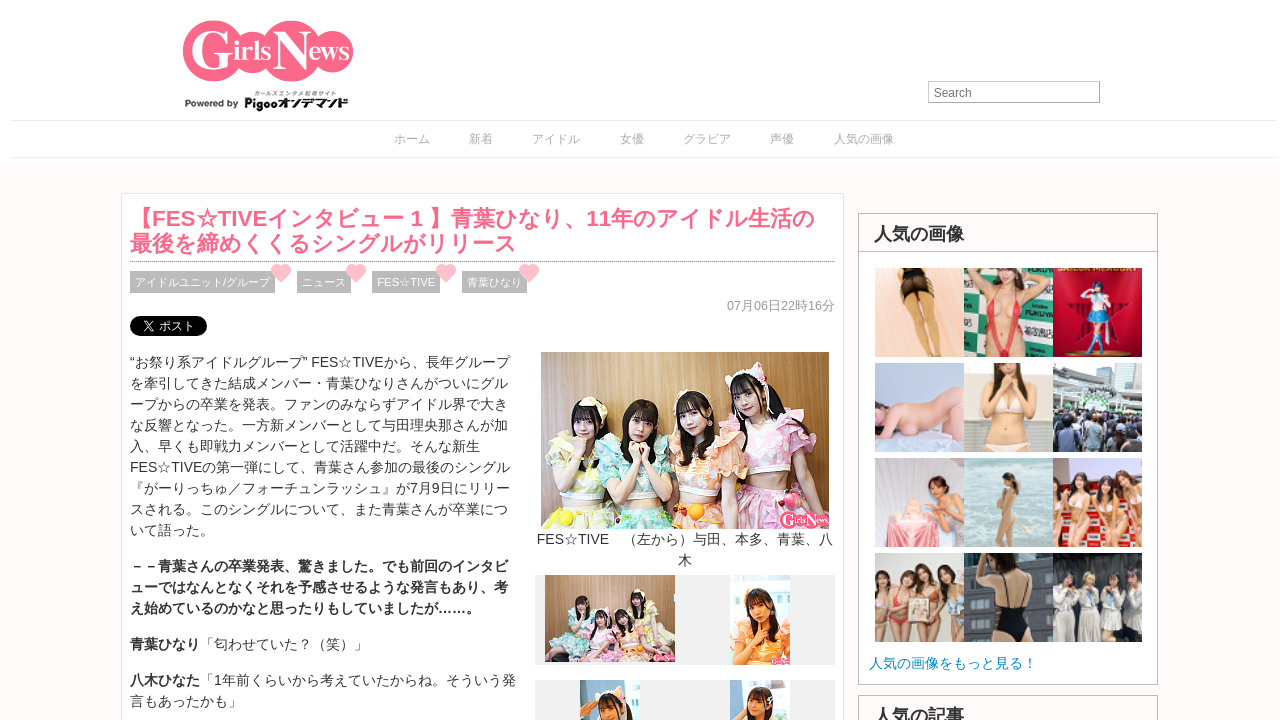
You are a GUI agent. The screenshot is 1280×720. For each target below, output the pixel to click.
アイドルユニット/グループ (202, 282)
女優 (632, 139)
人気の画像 (864, 139)
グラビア (707, 139)
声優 (782, 139)
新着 (481, 139)
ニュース (324, 282)
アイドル (556, 139)
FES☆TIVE (406, 282)
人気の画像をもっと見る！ (953, 663)
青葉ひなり (494, 282)
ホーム (412, 139)
